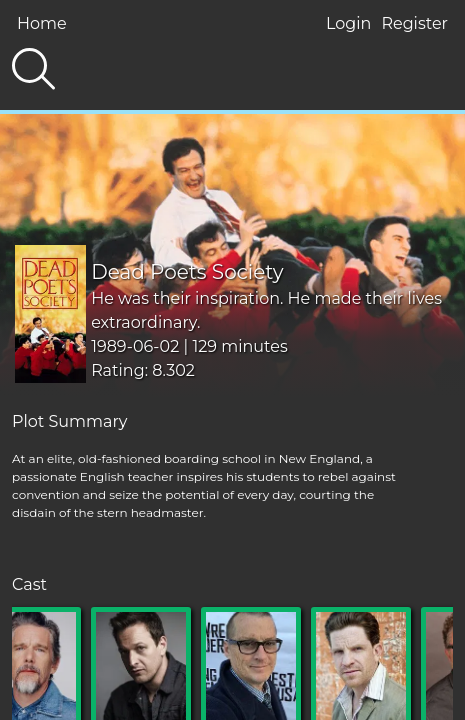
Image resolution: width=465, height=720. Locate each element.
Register (414, 23)
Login (348, 23)
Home (42, 23)
